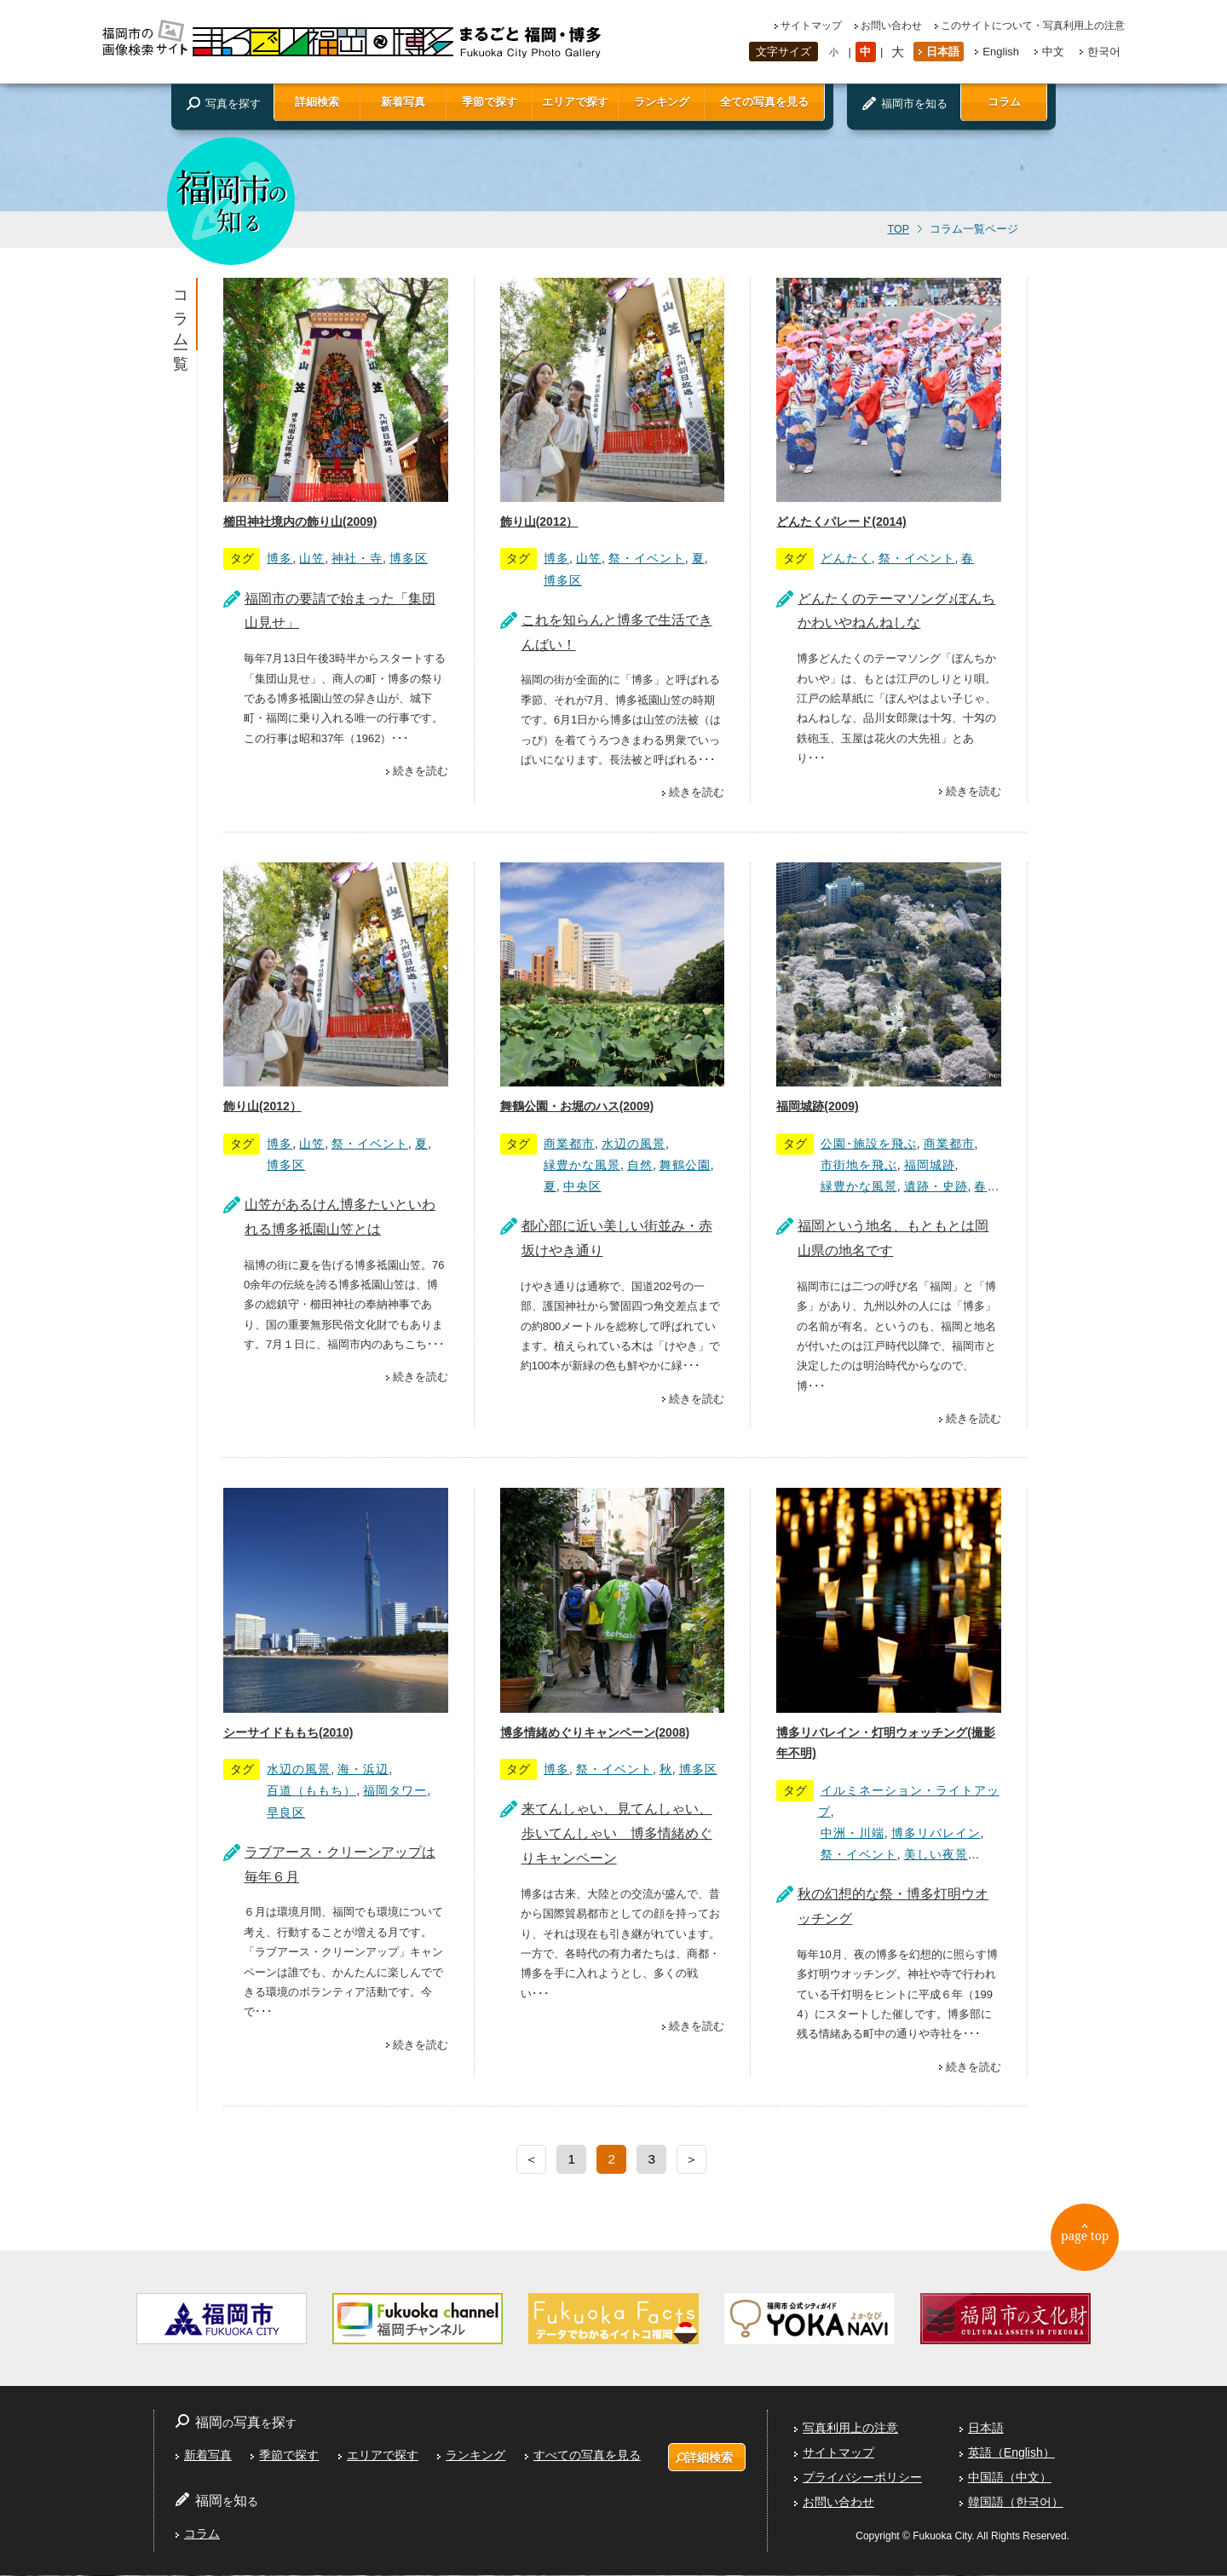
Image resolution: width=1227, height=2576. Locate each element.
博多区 (408, 558)
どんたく (846, 558)
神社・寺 (357, 558)
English (1000, 51)
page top (1091, 2241)
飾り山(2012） (539, 521)
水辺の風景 (633, 1143)
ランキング (661, 101)
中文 (1053, 51)
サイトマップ (811, 26)
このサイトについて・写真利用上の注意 (1033, 26)
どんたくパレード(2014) (841, 521)
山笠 (312, 558)
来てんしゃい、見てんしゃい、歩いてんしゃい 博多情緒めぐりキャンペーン (616, 1833)
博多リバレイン (936, 1833)
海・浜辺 (363, 1769)
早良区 (286, 1812)
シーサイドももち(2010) (288, 1732)
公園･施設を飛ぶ (869, 1143)
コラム (1004, 101)
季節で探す (489, 101)
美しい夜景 (936, 1854)
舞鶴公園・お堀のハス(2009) (577, 1106)
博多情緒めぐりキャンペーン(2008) (594, 1732)
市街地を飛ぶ (859, 1165)
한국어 (1103, 51)
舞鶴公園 (685, 1165)
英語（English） (1011, 2453)
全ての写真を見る (764, 101)
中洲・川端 (852, 1833)
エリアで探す (575, 101)
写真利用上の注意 (850, 2428)
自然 (640, 1165)
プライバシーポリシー (862, 2478)
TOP (898, 229)
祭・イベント (646, 558)
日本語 (942, 51)
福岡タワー (395, 1790)
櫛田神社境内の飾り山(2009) (300, 521)
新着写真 (403, 101)
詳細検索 (317, 101)
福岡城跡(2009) (817, 1106)
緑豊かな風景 (582, 1165)
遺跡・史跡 (936, 1186)
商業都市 (569, 1143)
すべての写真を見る (586, 2456)
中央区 (582, 1186)
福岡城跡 (929, 1165)
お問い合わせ (891, 26)
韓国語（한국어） (1015, 2502)
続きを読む (420, 770)
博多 (279, 558)
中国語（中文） (1009, 2478)
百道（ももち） (311, 1790)
